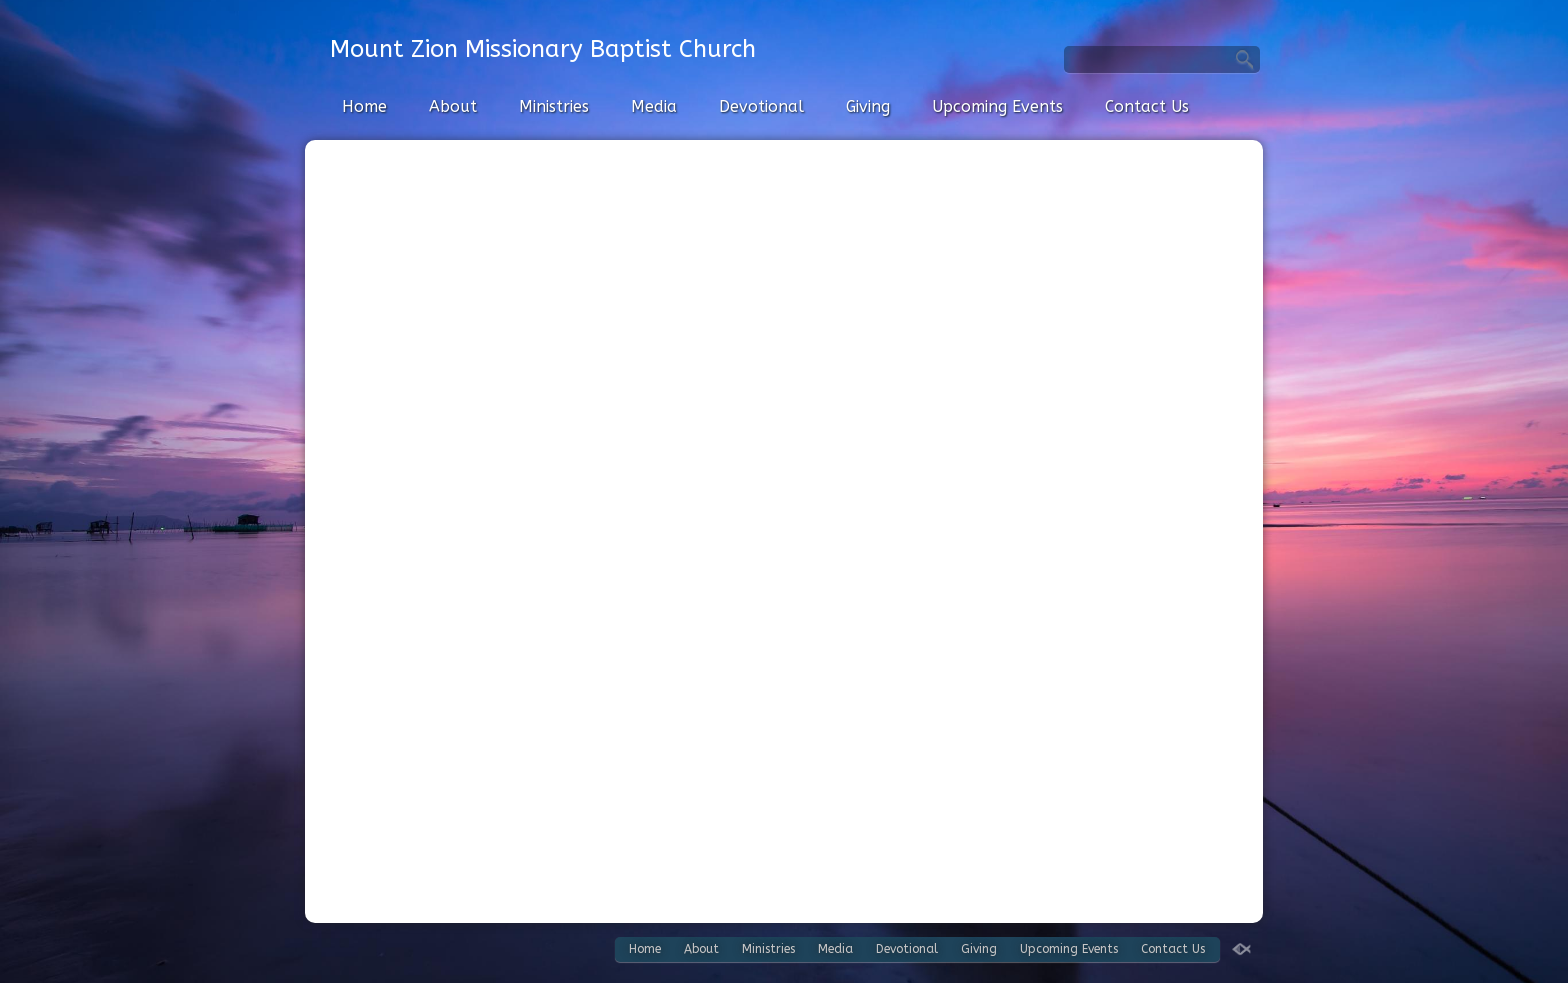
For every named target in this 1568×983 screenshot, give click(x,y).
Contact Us (1147, 106)
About (453, 106)
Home (364, 106)
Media (654, 106)
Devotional (761, 106)
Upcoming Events (997, 106)
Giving (868, 106)
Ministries (554, 106)
